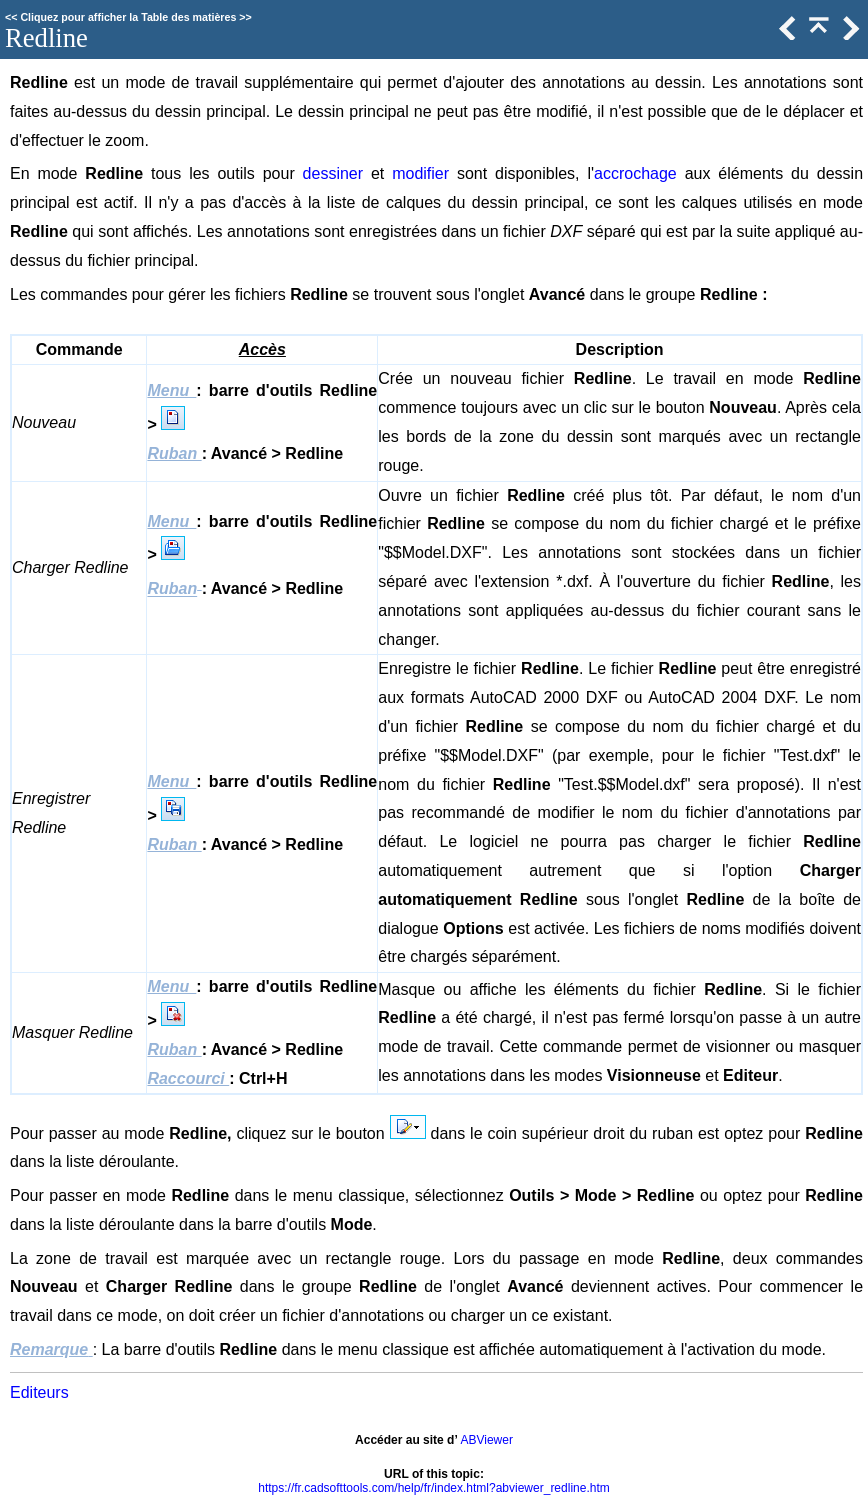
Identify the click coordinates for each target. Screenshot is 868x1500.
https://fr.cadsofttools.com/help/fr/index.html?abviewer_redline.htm (434, 1488)
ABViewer (486, 1440)
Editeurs (39, 1392)
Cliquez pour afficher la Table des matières (128, 17)
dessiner (333, 173)
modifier (420, 173)
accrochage (635, 173)
